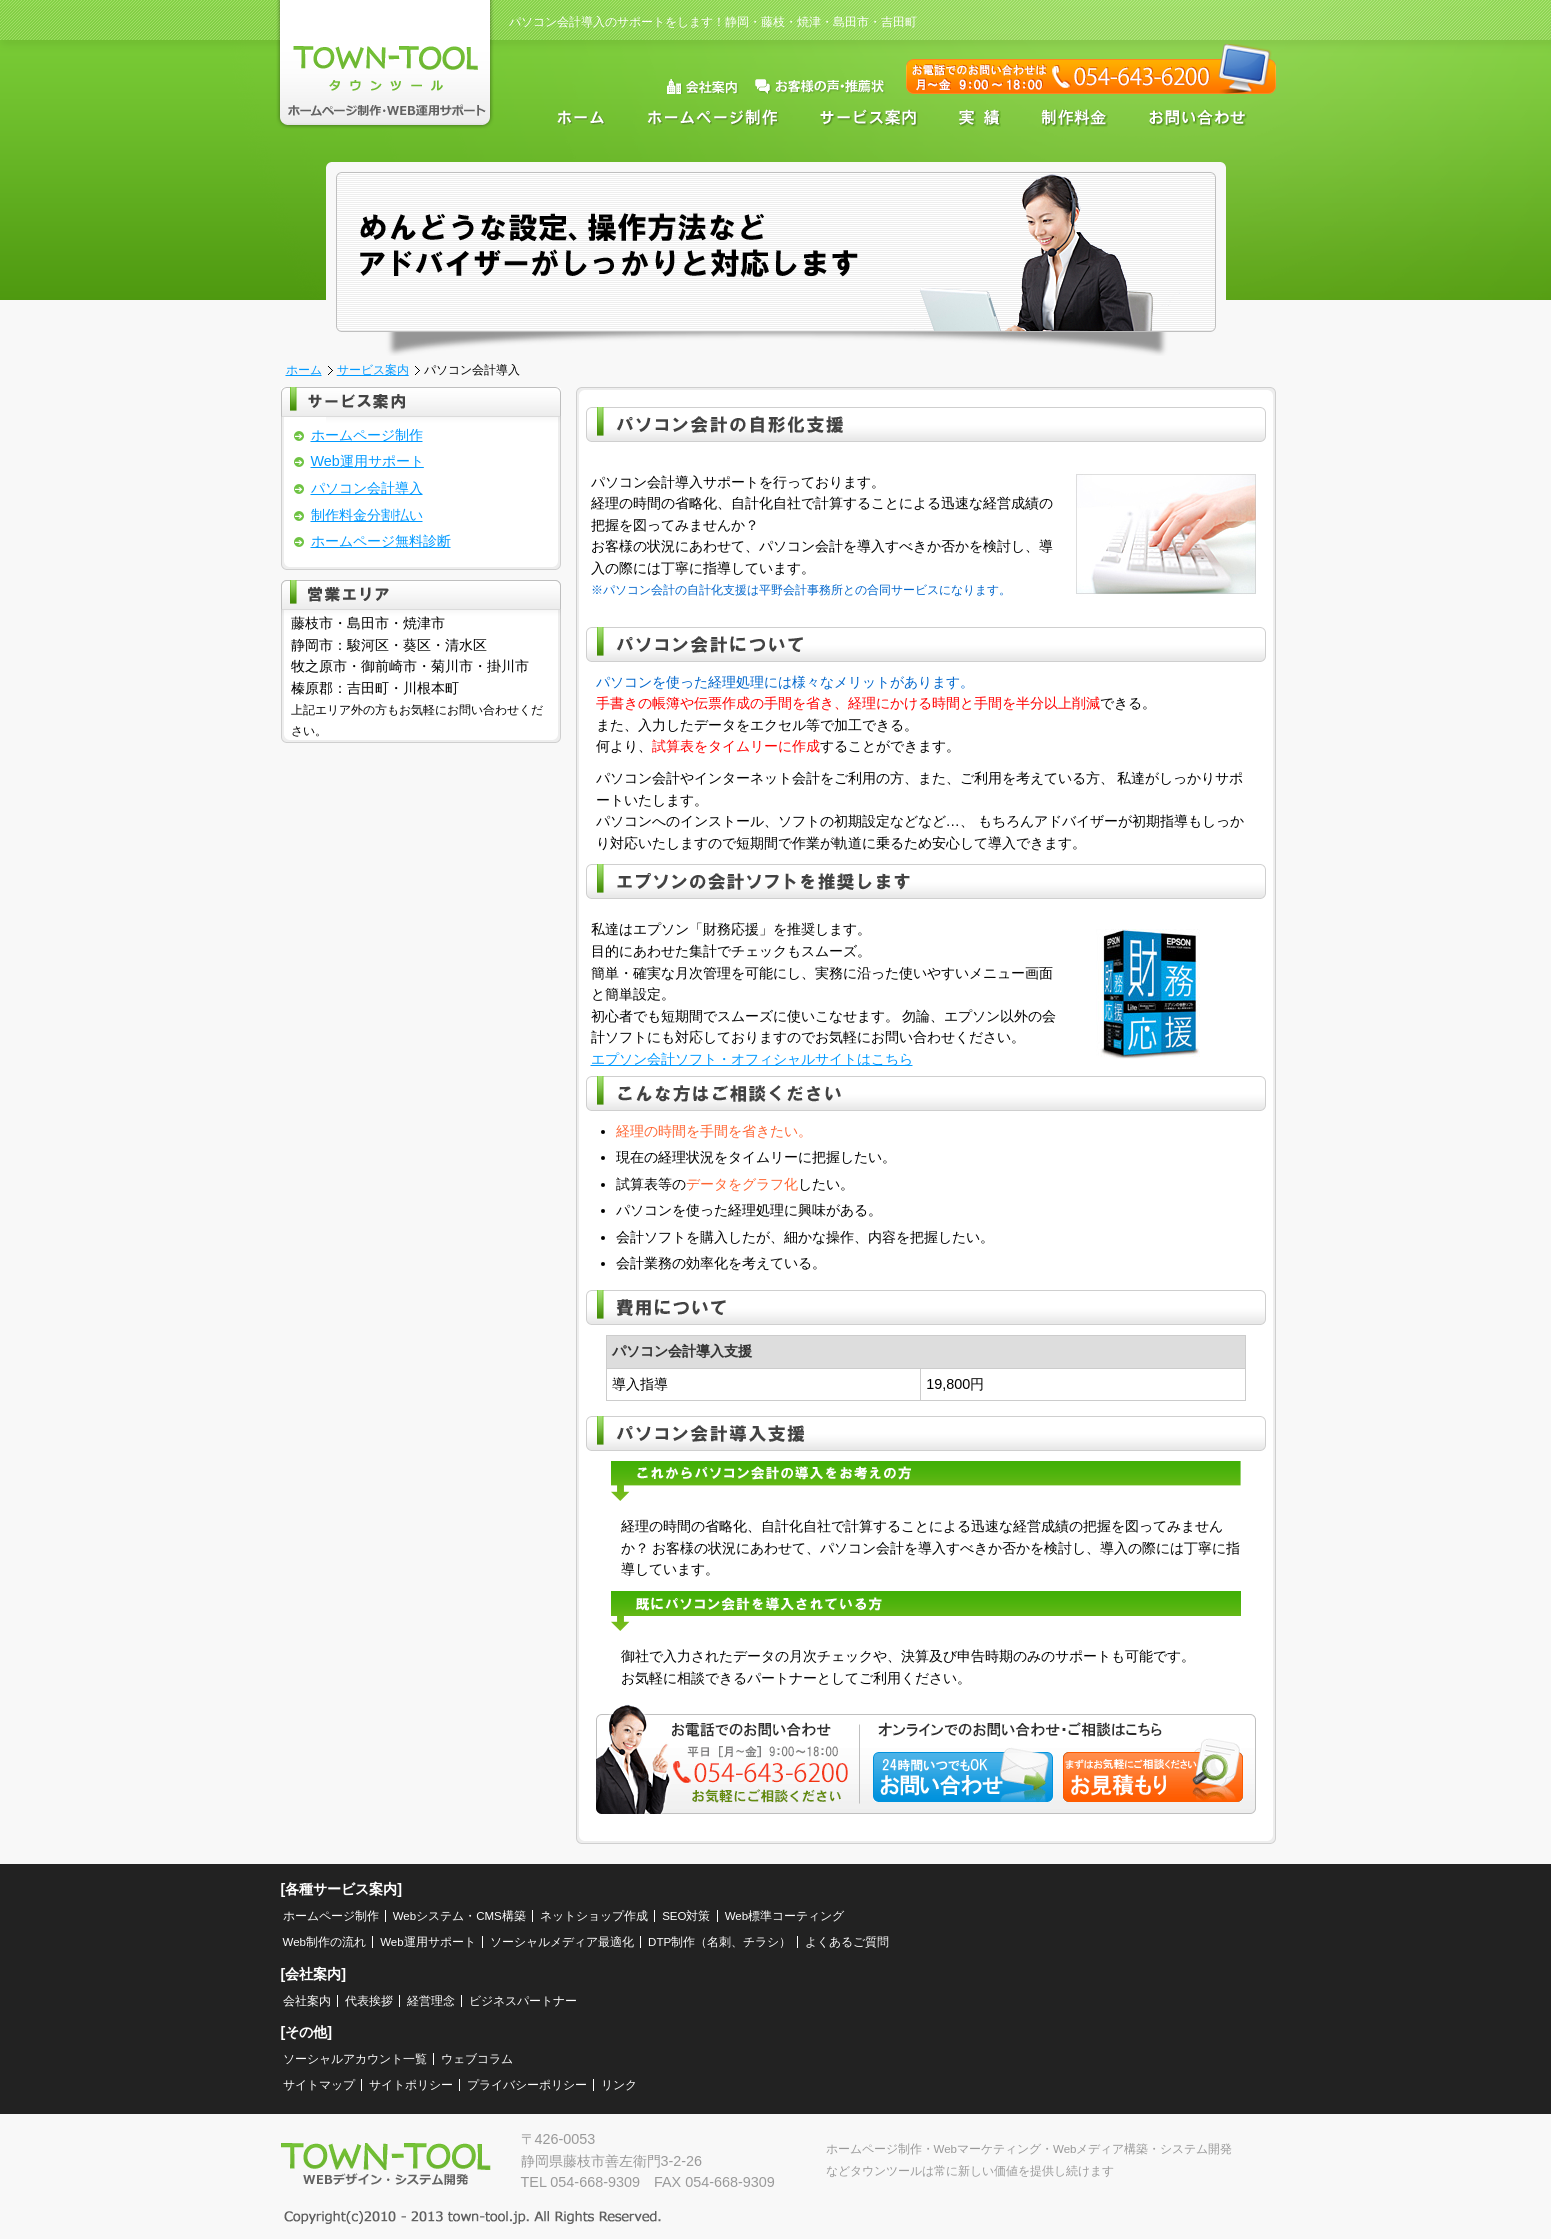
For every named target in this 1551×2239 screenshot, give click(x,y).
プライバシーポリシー (527, 2085)
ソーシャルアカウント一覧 (355, 2059)
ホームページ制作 (713, 117)
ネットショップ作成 (594, 1916)
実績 (980, 117)
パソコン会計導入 (367, 488)
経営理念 (431, 2001)
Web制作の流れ (324, 1942)
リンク (619, 2085)
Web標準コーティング (784, 1916)
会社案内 (307, 2001)
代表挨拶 (369, 2001)
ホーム (576, 117)
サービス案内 (870, 117)
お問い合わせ (1201, 117)
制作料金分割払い (367, 515)
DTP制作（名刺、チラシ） (719, 1942)
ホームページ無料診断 (381, 541)
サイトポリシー (411, 2085)
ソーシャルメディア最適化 (562, 1942)
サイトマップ (319, 2085)
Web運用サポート (367, 461)
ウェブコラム (477, 2059)
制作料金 (1073, 117)
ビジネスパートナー (523, 2001)
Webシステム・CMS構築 (459, 1916)
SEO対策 (686, 1916)
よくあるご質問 (847, 1942)
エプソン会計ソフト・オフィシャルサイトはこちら (752, 1059)
